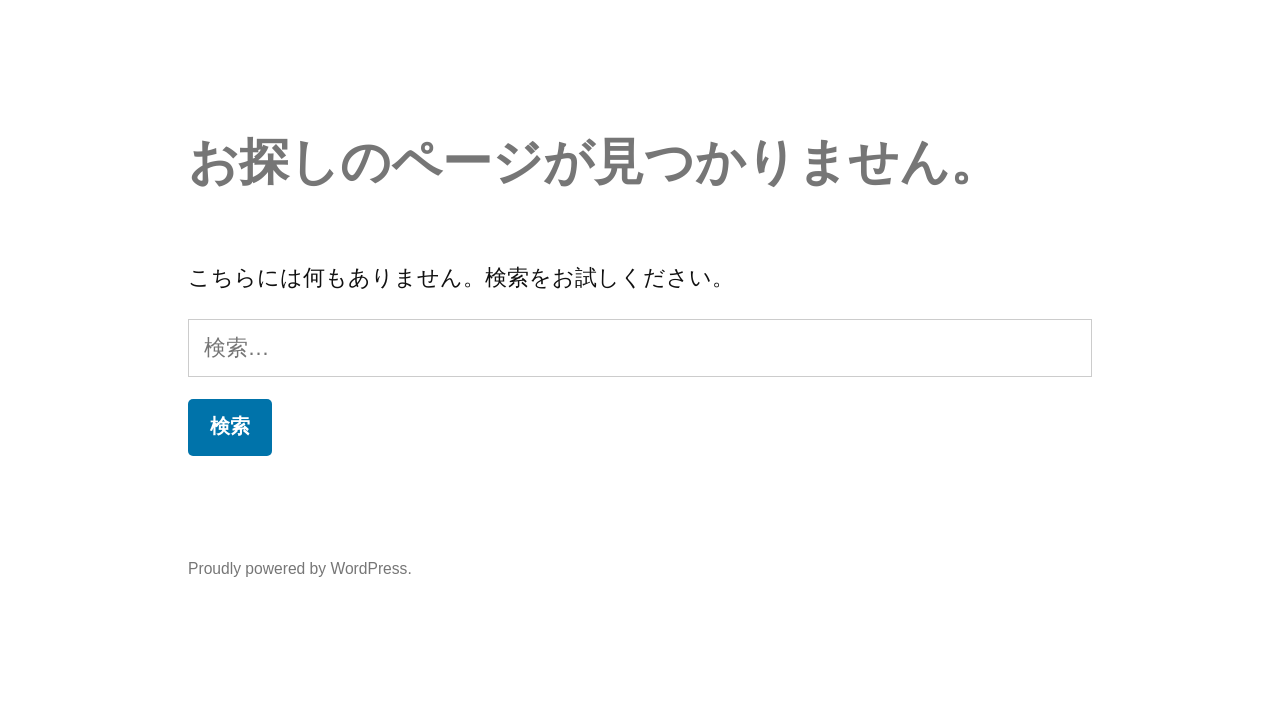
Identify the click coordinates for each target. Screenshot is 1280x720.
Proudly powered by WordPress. (300, 568)
